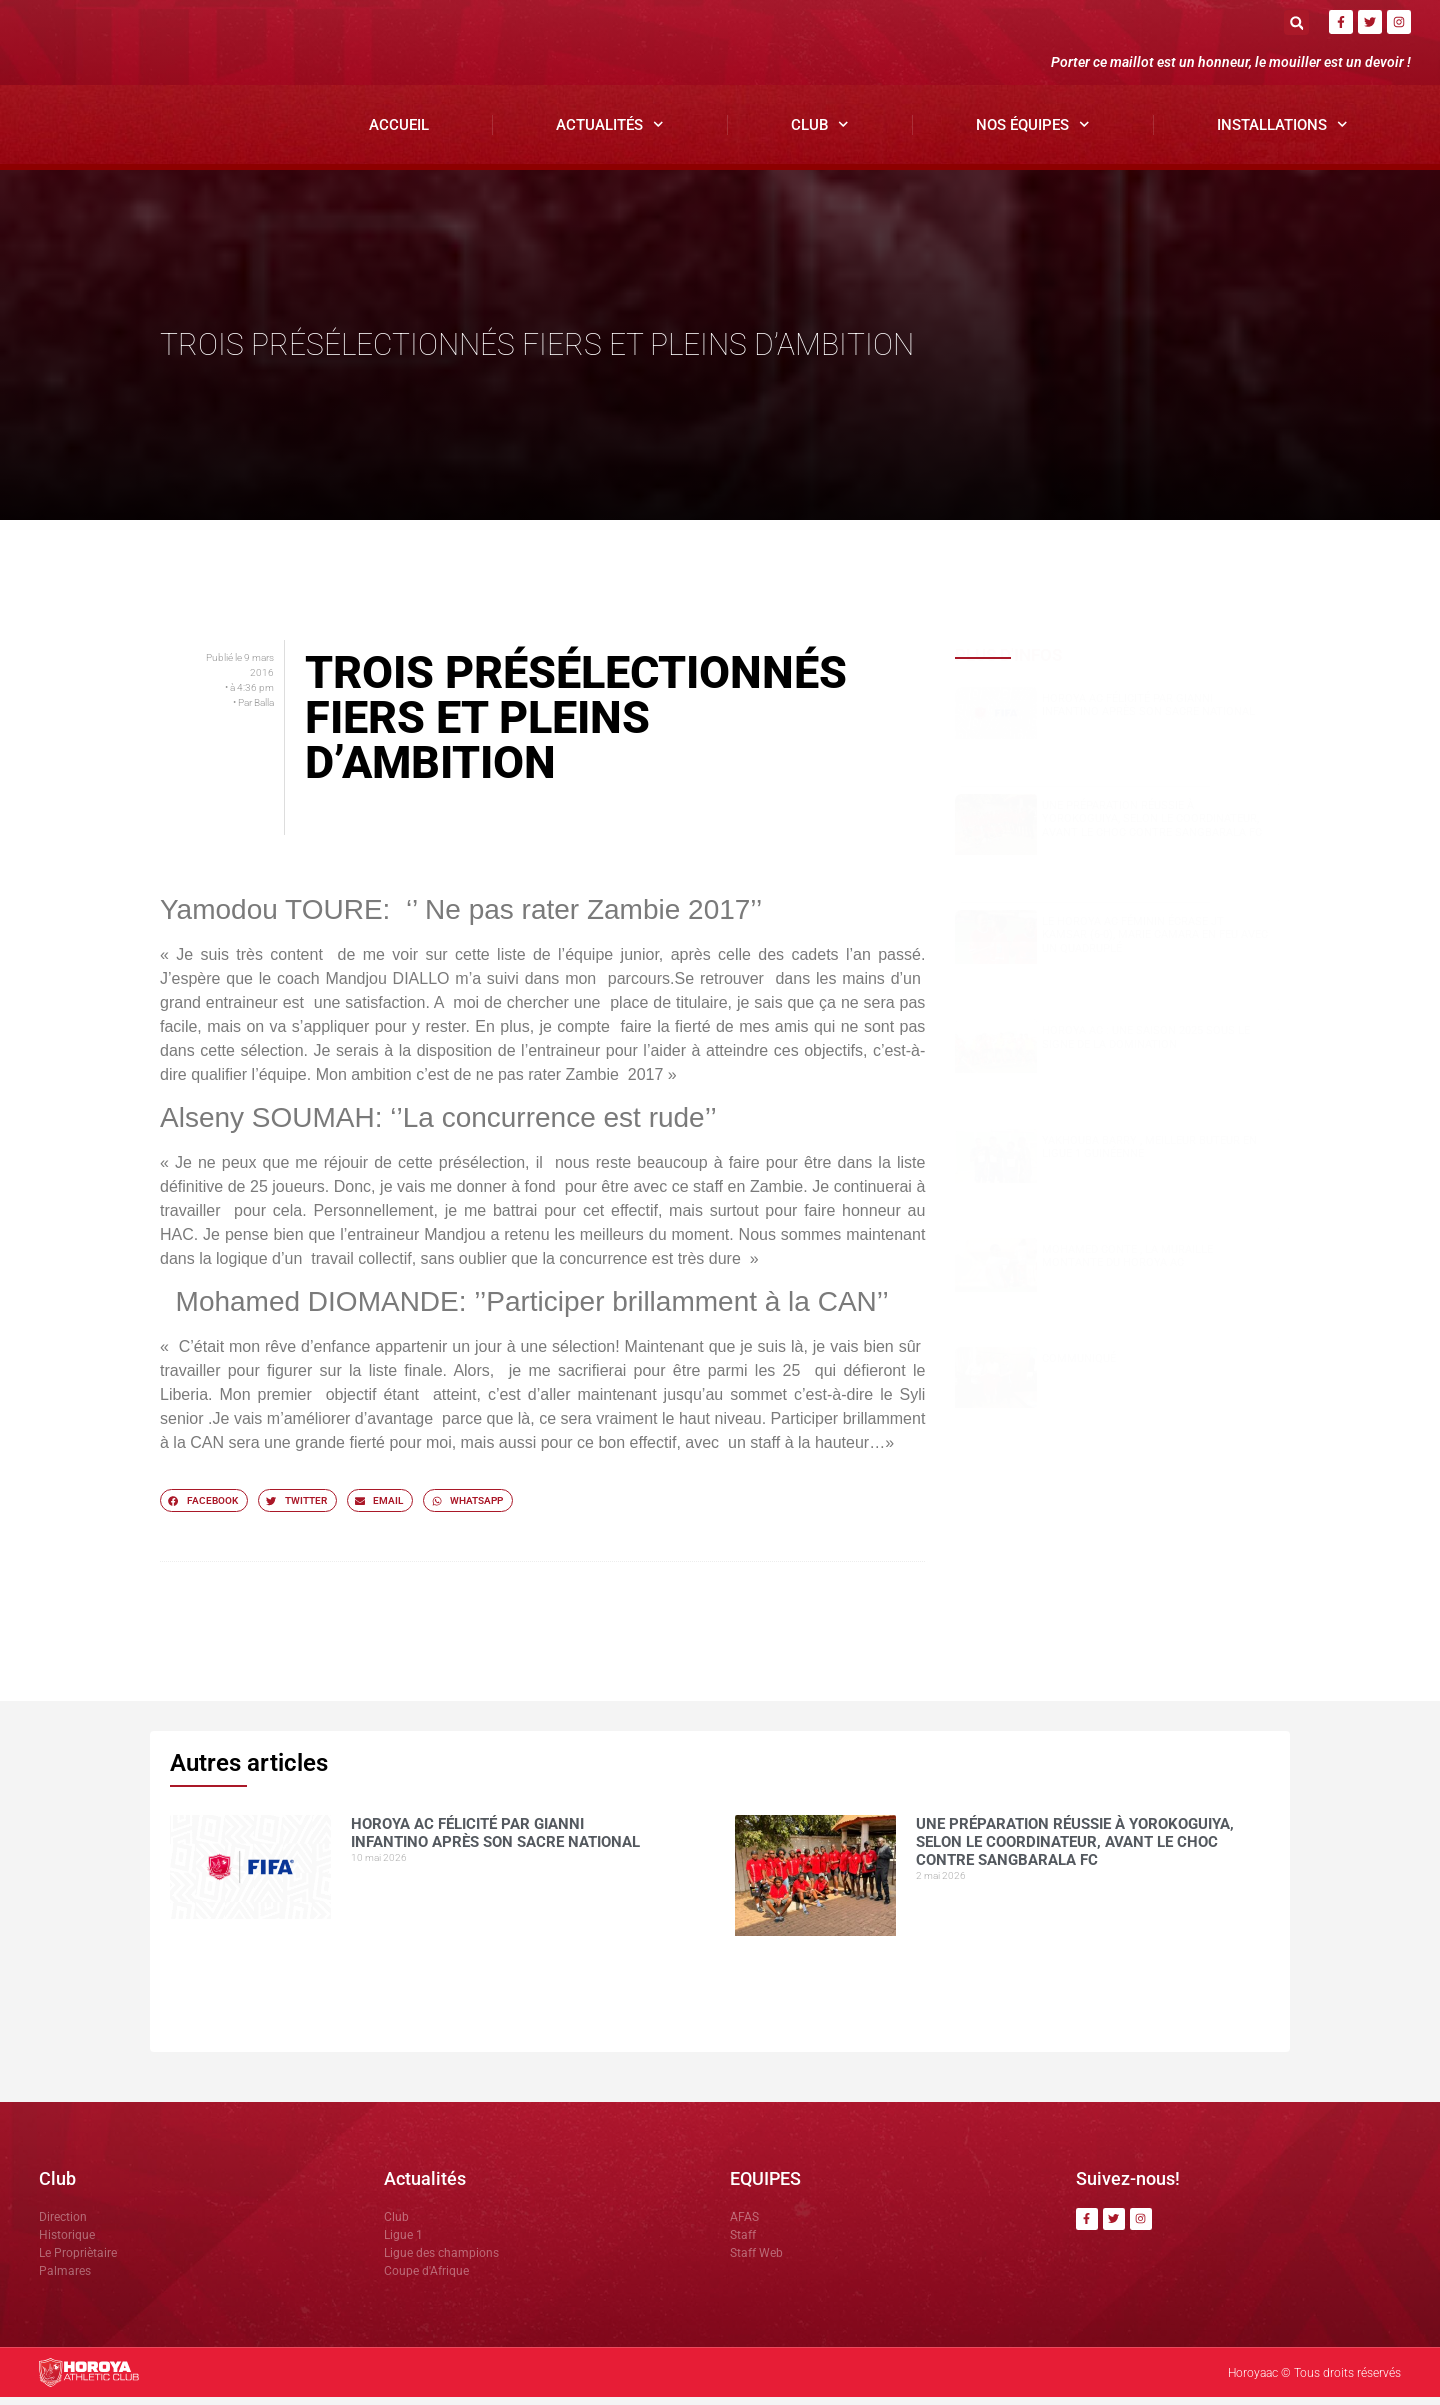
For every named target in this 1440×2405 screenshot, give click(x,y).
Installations (1282, 133)
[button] (1296, 22)
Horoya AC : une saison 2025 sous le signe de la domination (1146, 1046)
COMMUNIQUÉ (1079, 1366)
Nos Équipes (1033, 133)
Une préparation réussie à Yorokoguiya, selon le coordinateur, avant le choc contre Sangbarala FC (1152, 827)
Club (820, 133)
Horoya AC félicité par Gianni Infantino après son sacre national (1148, 713)
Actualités (610, 133)
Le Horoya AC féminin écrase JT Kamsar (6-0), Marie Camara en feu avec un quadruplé (1155, 942)
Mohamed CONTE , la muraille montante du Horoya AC (1127, 1264)
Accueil (399, 133)
